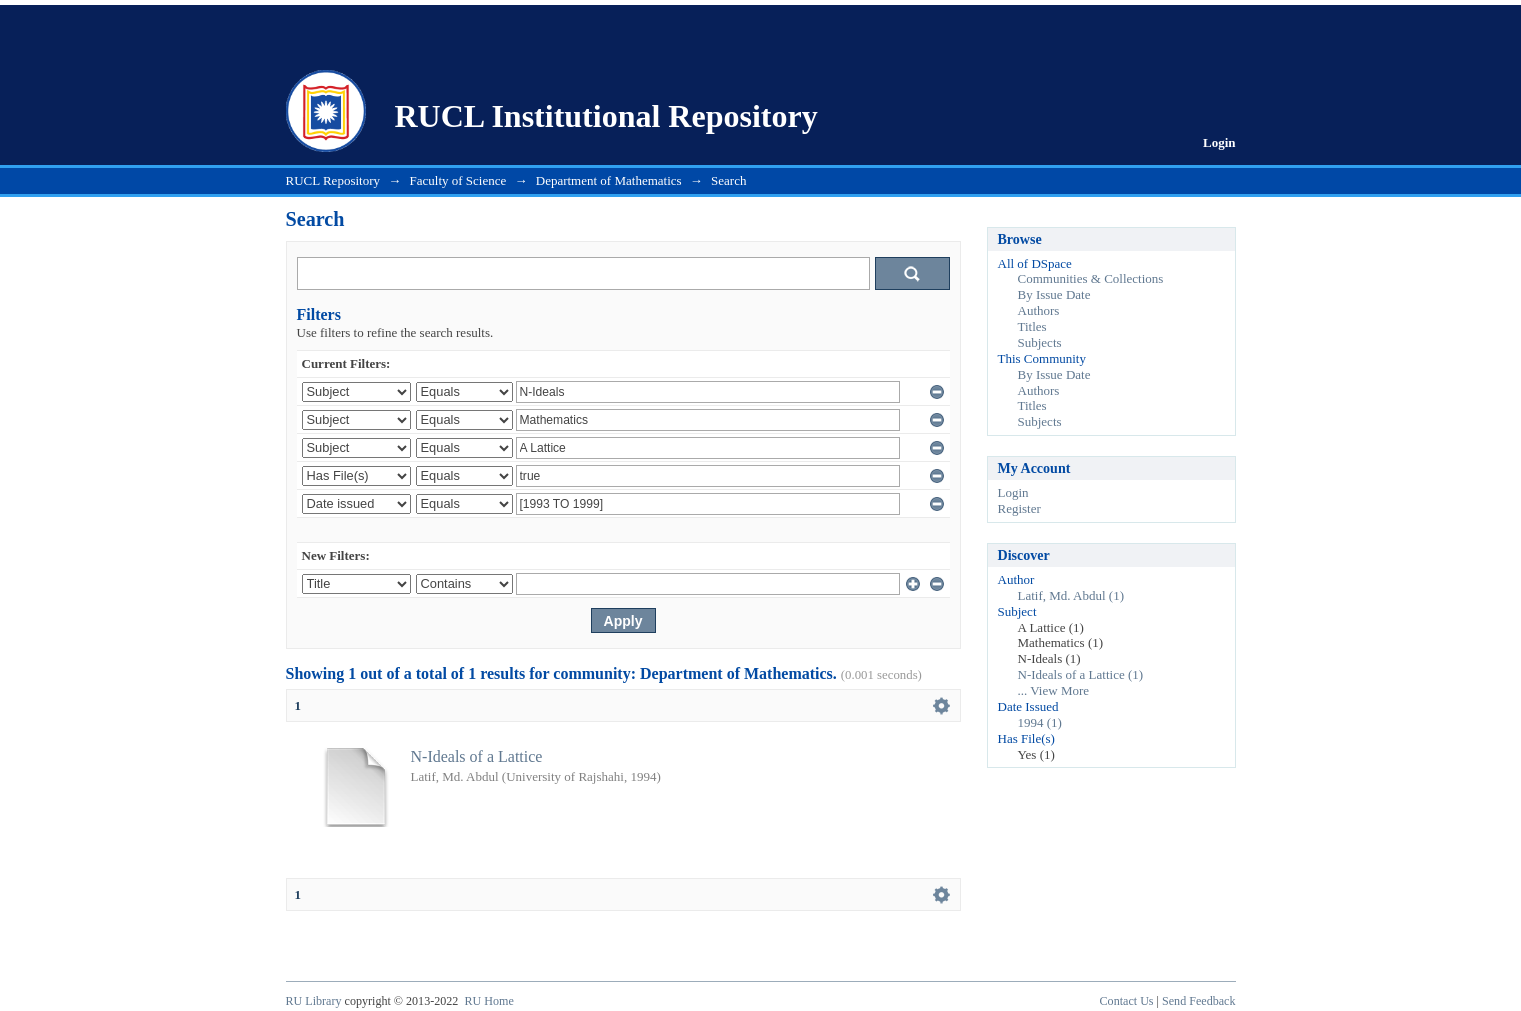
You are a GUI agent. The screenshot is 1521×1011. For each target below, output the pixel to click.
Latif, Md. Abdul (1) (1071, 595)
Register (1019, 508)
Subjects (1040, 342)
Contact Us (1127, 1001)
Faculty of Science (458, 180)
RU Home (488, 1001)
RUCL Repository (333, 180)
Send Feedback (1198, 1001)
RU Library (314, 1001)
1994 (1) (1040, 722)
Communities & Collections (1091, 278)
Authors (1039, 310)
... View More (1054, 690)
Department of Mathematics (609, 180)
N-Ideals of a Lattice (477, 756)
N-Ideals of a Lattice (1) (1081, 674)
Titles (1032, 326)
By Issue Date (1054, 294)
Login (1219, 142)
